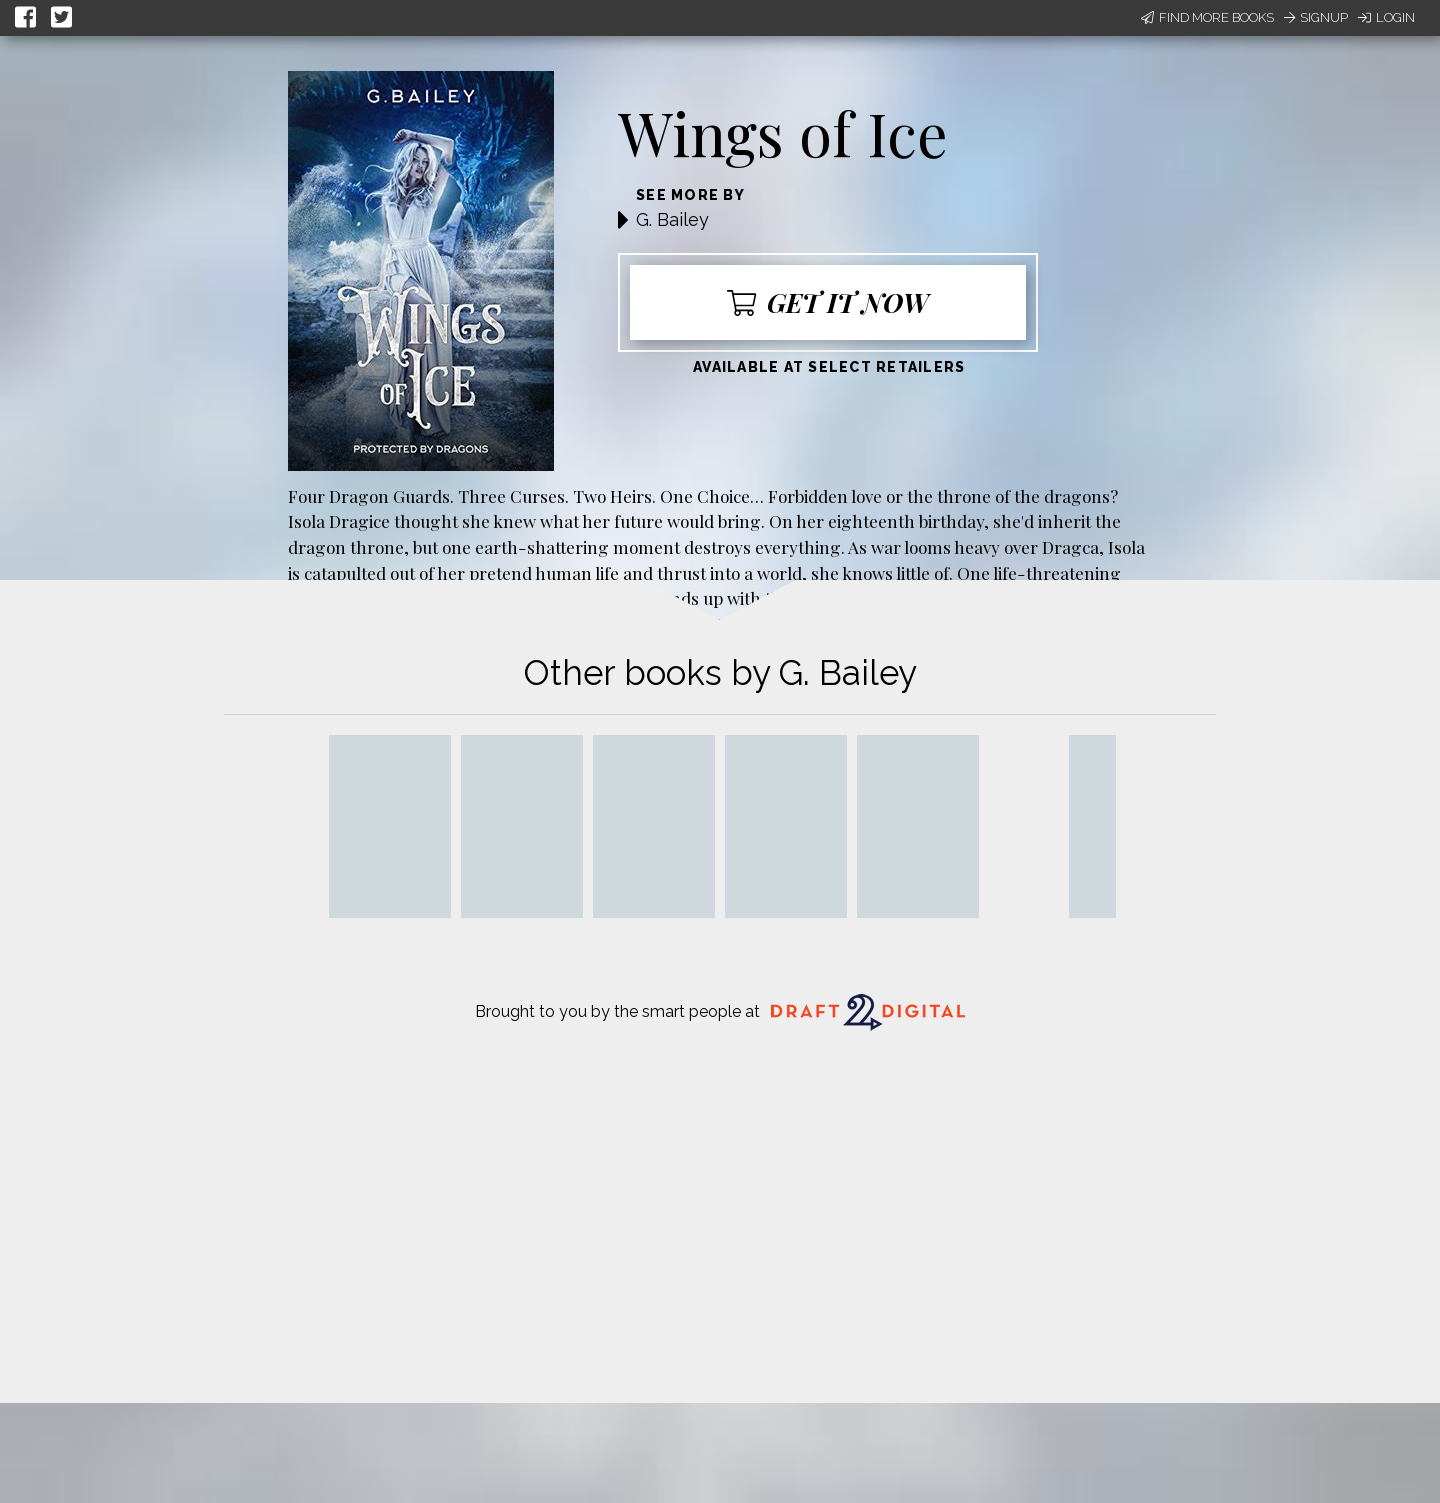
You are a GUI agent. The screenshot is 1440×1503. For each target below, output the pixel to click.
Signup (1316, 17)
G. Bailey (672, 219)
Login (1386, 17)
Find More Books (1207, 17)
